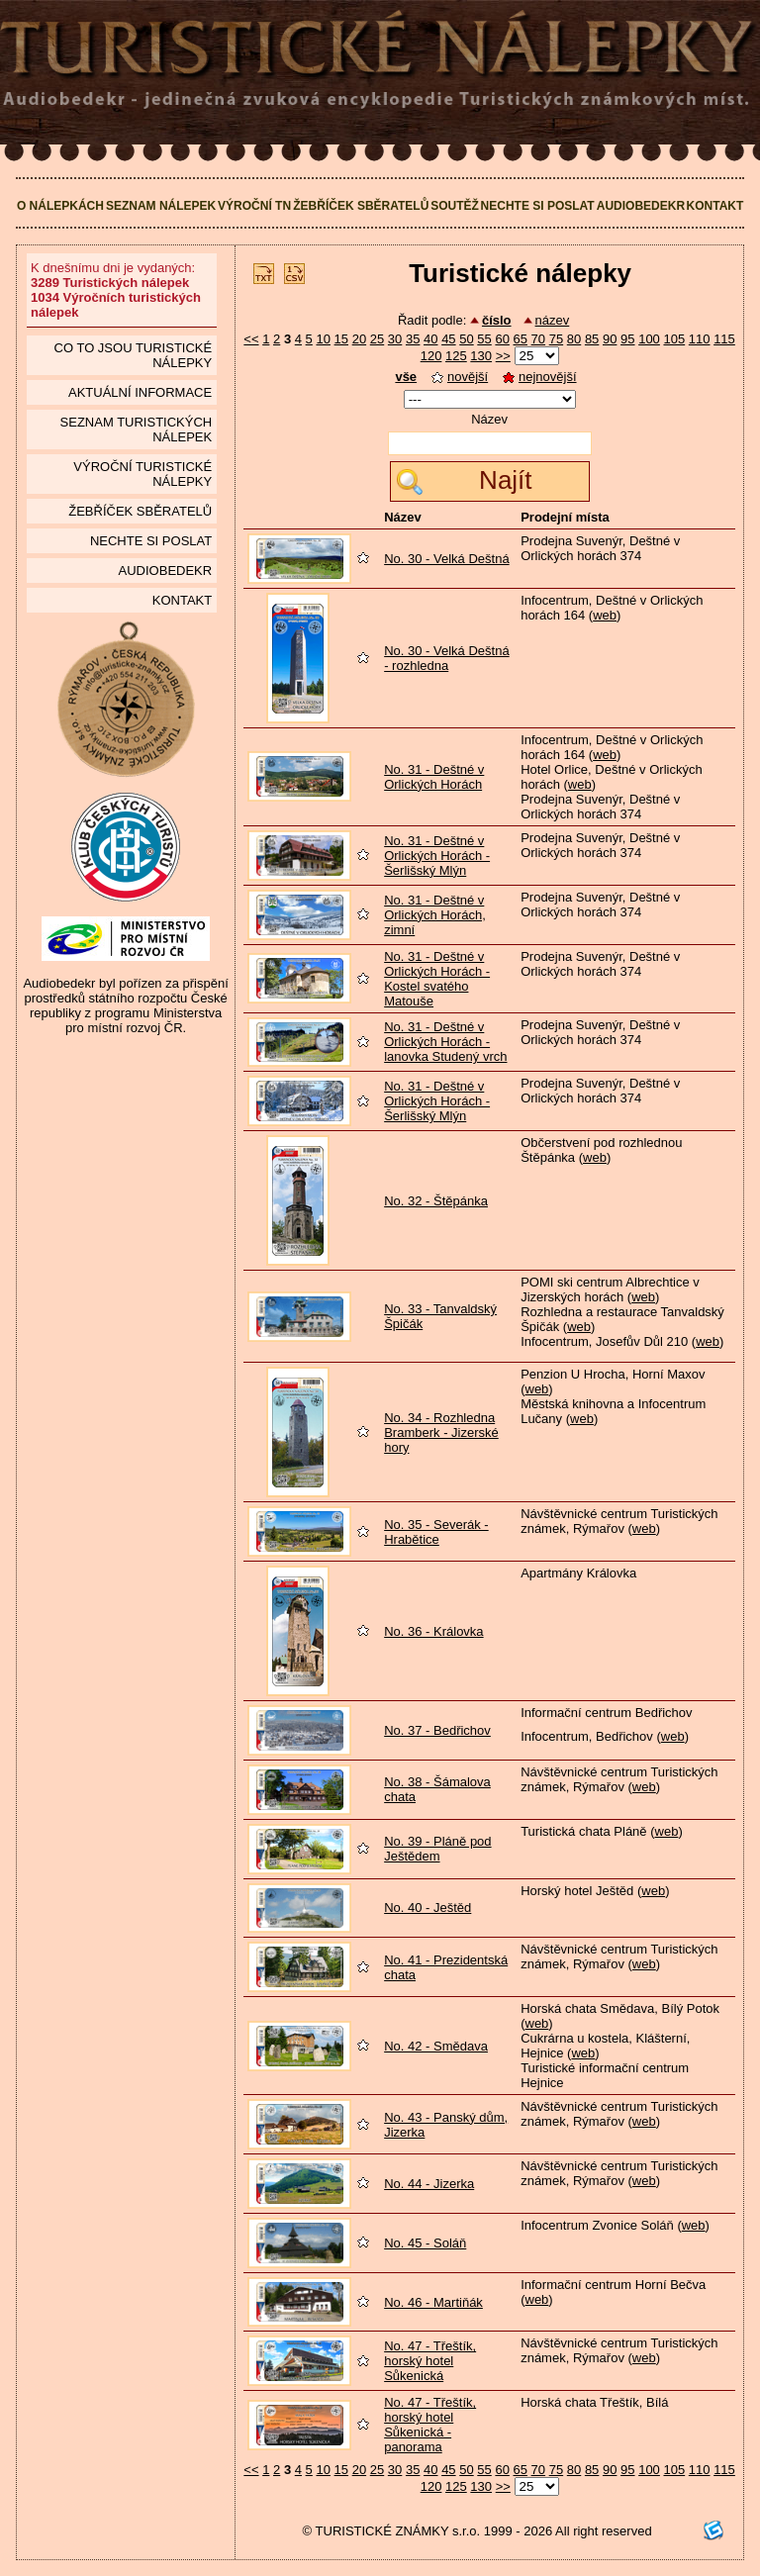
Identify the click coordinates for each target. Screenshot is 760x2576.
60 (502, 339)
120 (431, 355)
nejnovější (540, 376)
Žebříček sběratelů (360, 206)
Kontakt (715, 206)
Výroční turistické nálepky (142, 474)
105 (674, 339)
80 (574, 339)
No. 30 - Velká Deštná (446, 558)
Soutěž (454, 206)
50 (466, 339)
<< (250, 339)
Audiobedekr (641, 206)
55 (484, 339)
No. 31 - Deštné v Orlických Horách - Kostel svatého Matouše (437, 978)
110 (700, 339)
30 (395, 339)
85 (592, 339)
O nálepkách (60, 206)
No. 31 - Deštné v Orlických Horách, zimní (435, 915)
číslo (497, 320)
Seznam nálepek (161, 206)
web (605, 615)
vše (406, 376)
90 (610, 339)
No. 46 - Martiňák (433, 2302)
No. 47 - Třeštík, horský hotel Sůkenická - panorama (430, 2424)
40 (430, 339)
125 (456, 355)
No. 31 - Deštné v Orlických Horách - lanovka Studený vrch (445, 1041)
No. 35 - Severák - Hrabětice (436, 1532)
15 (341, 339)
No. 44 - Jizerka (429, 2183)
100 (649, 339)
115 (724, 339)
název (552, 320)
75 (556, 339)
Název (489, 419)
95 (627, 339)
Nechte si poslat (538, 206)
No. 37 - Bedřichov (437, 1730)
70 (538, 339)
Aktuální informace (140, 392)
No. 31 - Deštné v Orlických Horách (434, 777)
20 (359, 339)
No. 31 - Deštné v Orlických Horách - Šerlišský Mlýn (437, 855)
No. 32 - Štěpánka (436, 1200)
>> (503, 355)
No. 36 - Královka (433, 1631)
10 (323, 339)
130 (481, 355)
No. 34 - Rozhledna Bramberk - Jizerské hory (441, 1432)
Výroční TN (254, 206)
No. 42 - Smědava (436, 2046)
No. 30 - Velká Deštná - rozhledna (446, 658)
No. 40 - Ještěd (427, 1907)
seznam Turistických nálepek (136, 429)
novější (459, 376)
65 (520, 339)
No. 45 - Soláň (425, 2243)
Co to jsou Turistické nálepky (133, 355)
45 (448, 339)
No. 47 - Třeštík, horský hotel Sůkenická (430, 2360)
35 (413, 339)
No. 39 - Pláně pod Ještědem (437, 1848)
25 (377, 339)
